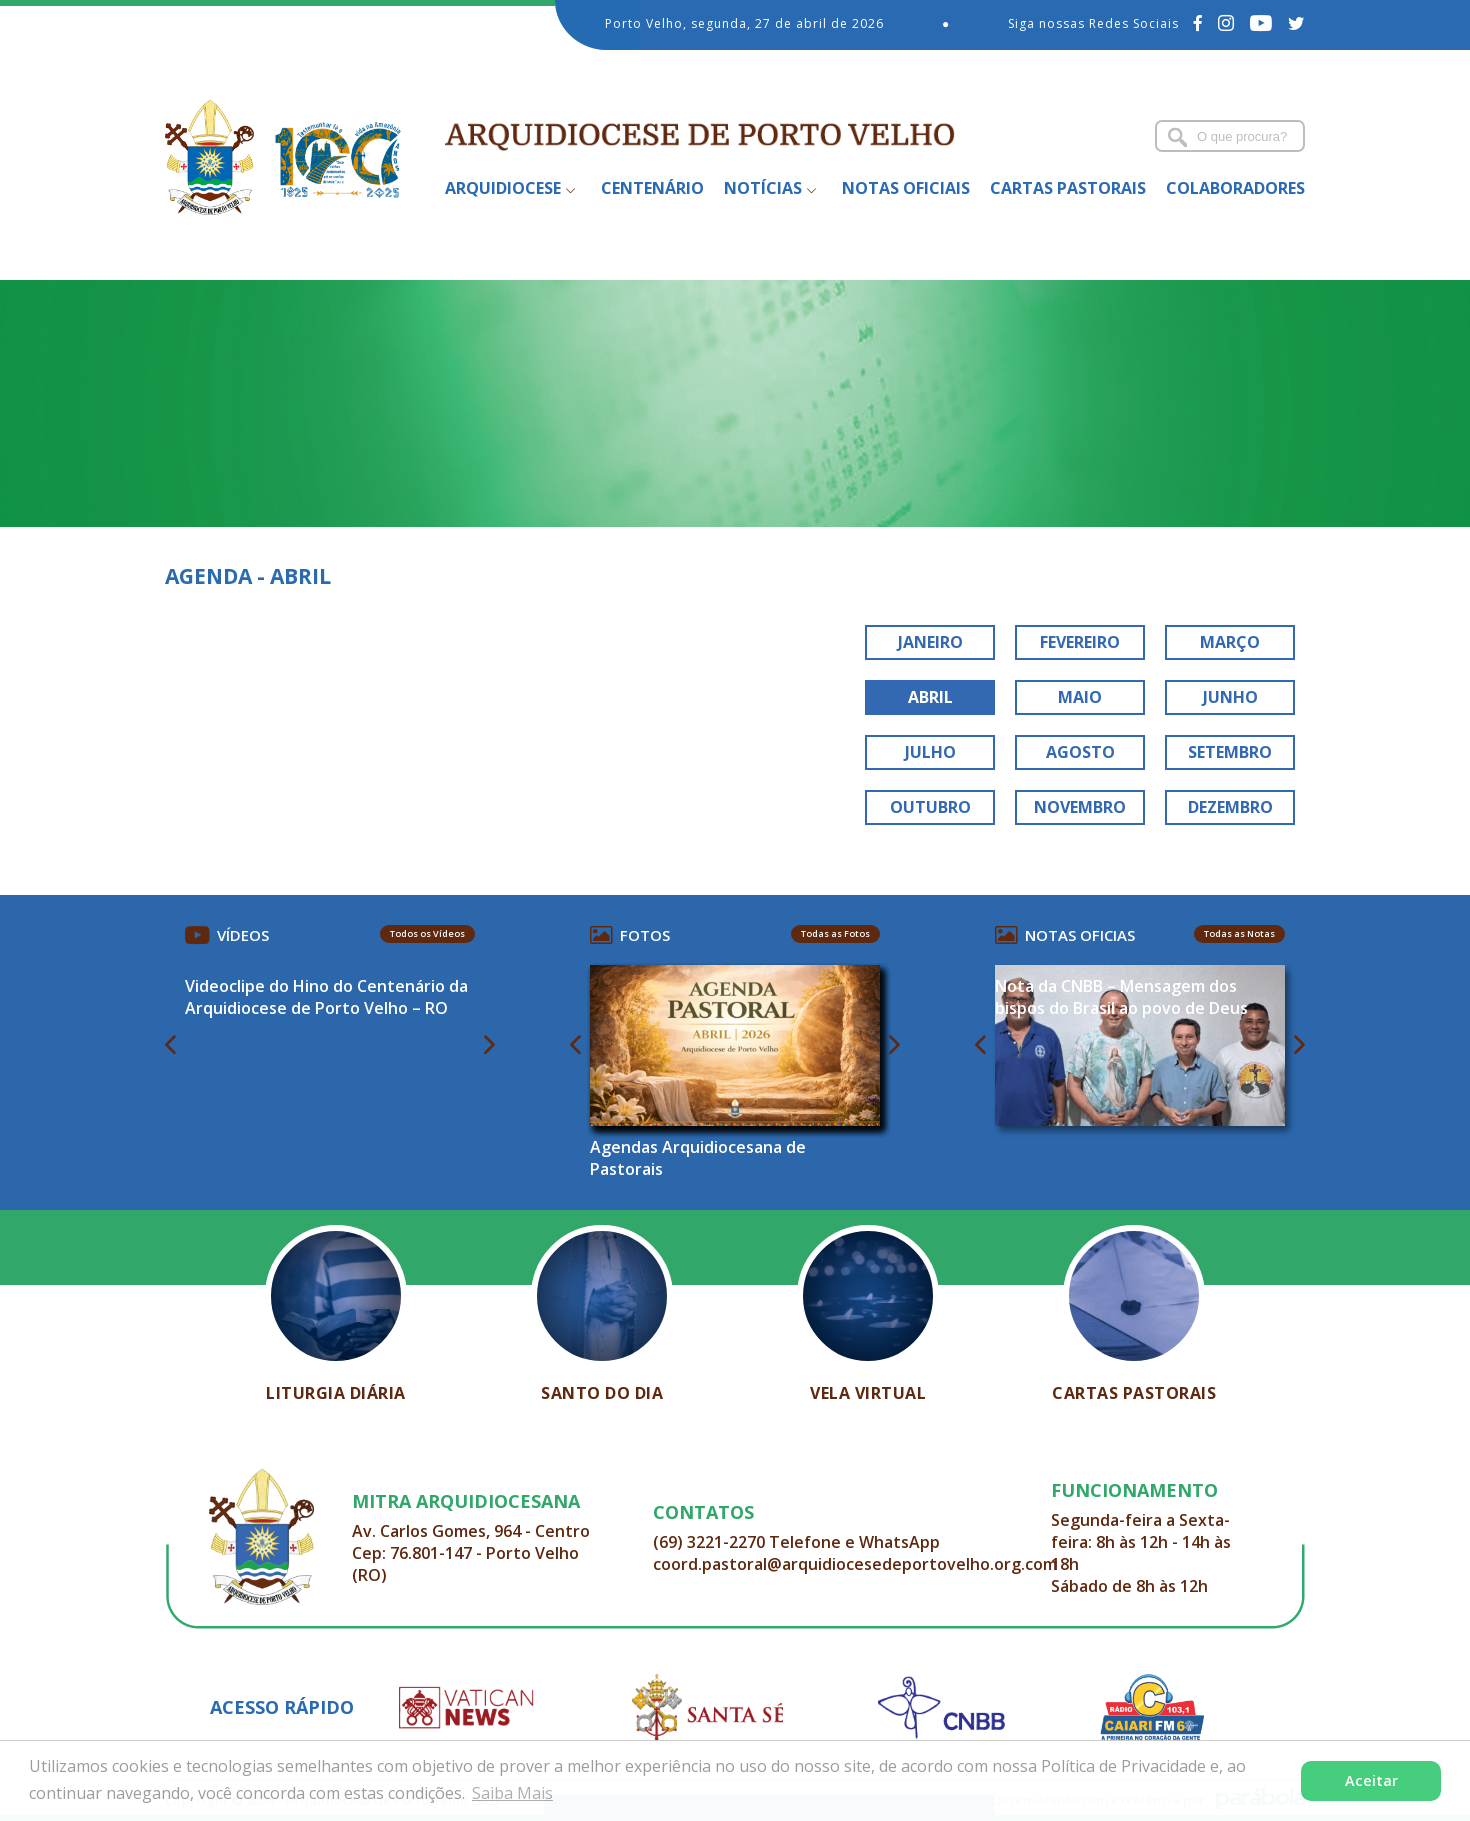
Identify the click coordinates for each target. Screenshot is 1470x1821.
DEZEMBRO (1230, 807)
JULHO (930, 752)
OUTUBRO (930, 807)
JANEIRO (930, 642)
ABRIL (930, 697)
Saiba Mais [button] (512, 1793)
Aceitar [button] (1371, 1780)
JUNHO (1230, 697)
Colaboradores (1235, 188)
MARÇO (1230, 642)
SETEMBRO (1230, 752)
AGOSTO (1080, 752)
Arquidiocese (503, 188)
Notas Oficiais (906, 188)
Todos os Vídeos (427, 933)
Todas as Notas (1239, 933)
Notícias (763, 188)
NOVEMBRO (1080, 807)
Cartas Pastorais (1068, 188)
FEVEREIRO (1080, 642)
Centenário (652, 188)
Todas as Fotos (835, 933)
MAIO (1080, 697)
